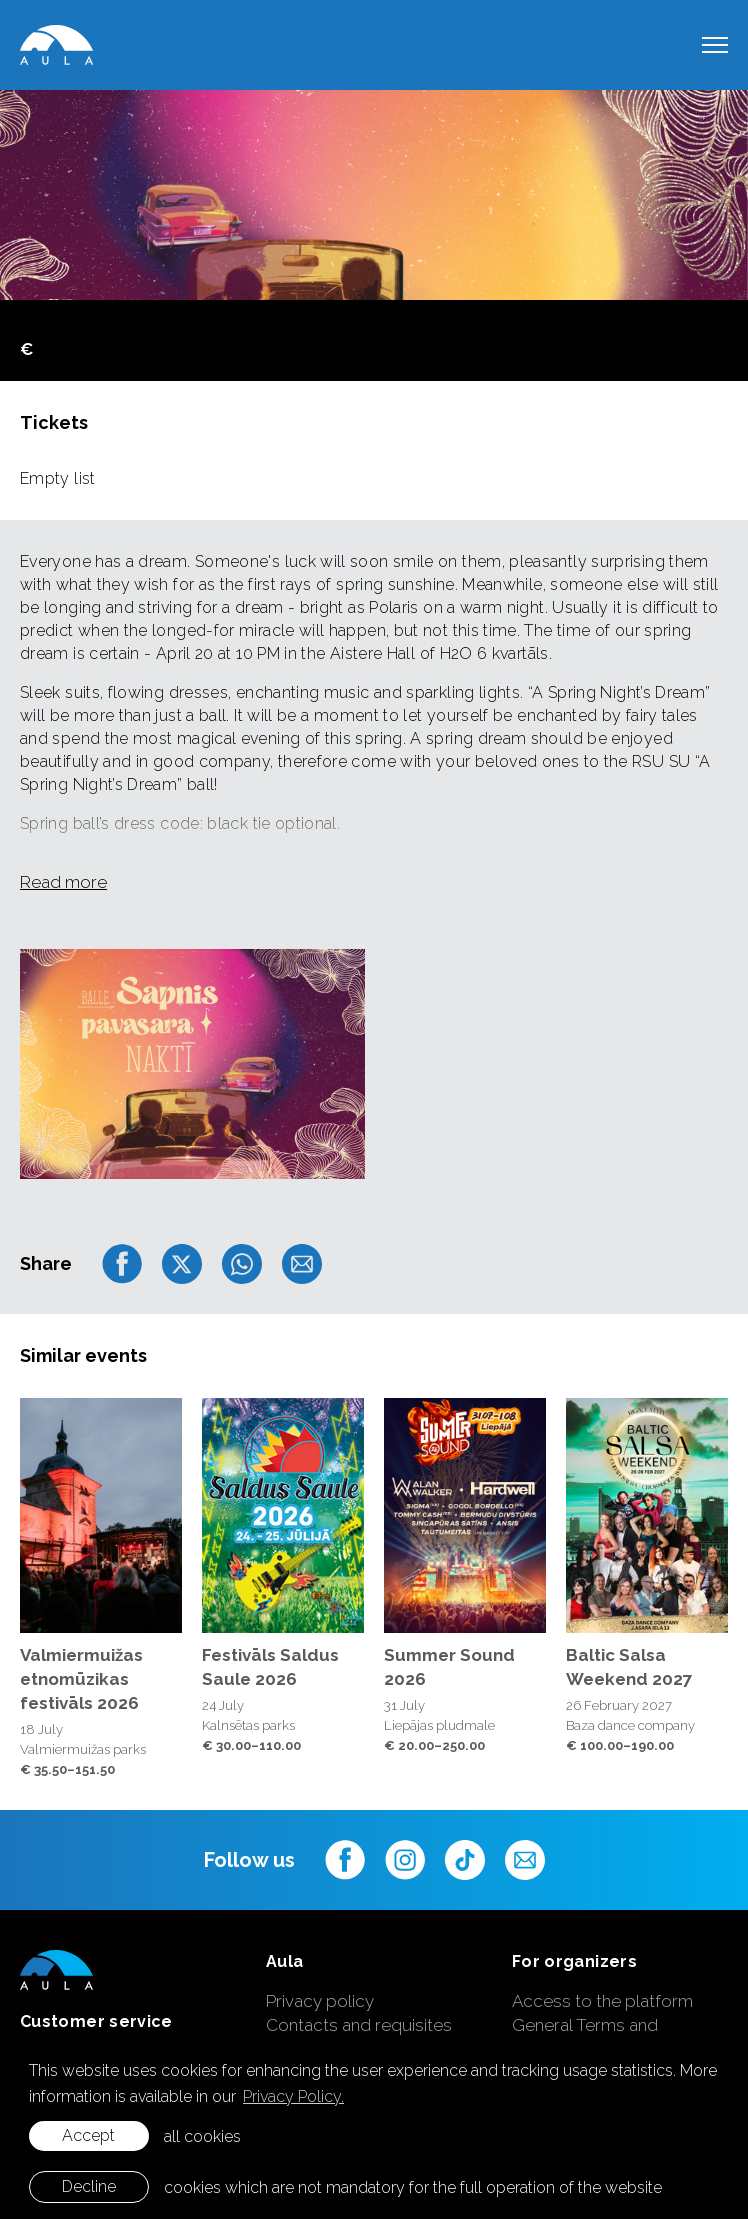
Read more (63, 882)
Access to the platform (602, 2001)
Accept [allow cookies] (88, 2135)
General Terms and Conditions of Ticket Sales (614, 2037)
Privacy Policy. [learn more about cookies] (293, 2096)
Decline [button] (89, 2186)
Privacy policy (320, 2001)
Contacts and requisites (359, 2025)
